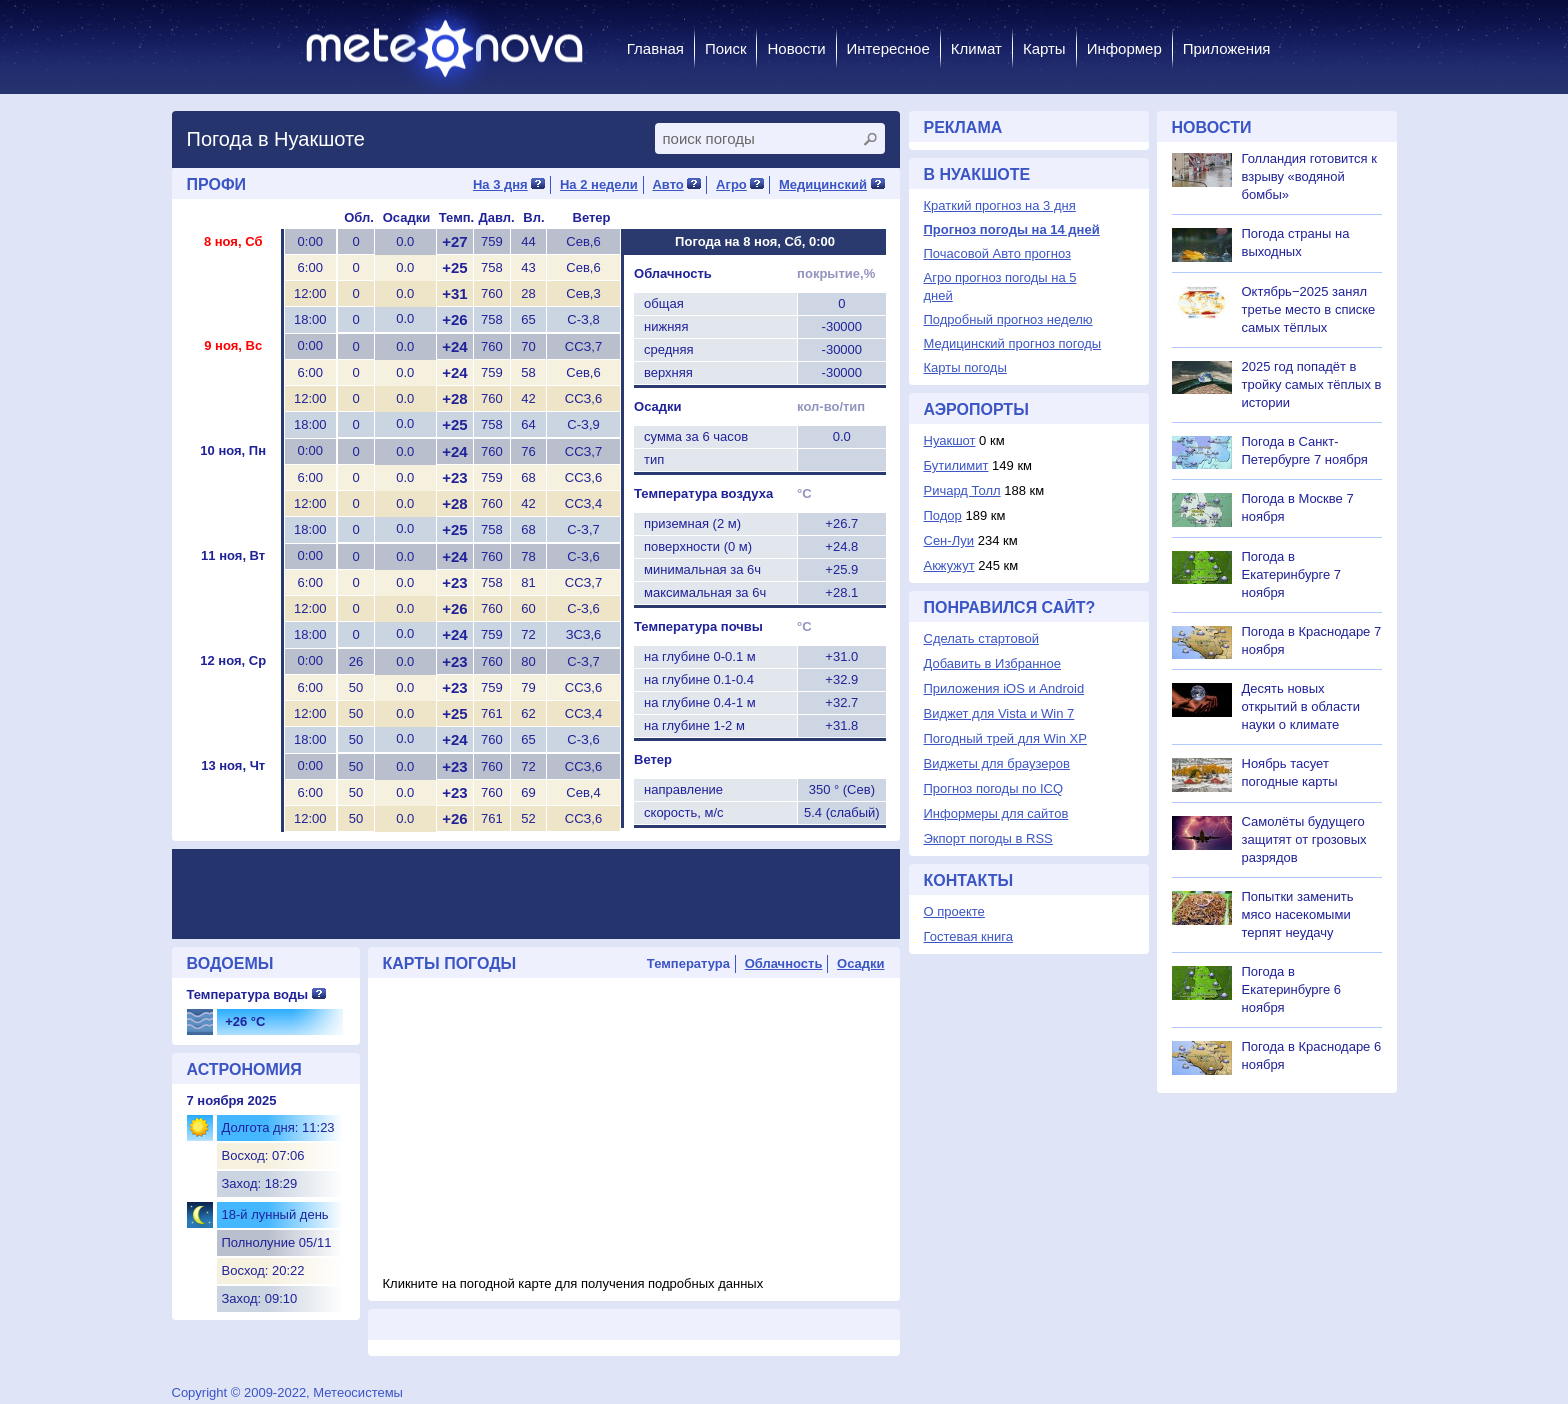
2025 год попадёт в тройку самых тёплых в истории (1312, 384)
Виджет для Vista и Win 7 (999, 713)
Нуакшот (950, 440)
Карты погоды (965, 367)
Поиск (726, 48)
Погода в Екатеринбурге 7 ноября (1292, 574)
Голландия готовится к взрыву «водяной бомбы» (1309, 176)
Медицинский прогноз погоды (1013, 343)
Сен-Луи (949, 540)
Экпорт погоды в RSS (988, 838)
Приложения (1227, 48)
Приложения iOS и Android (1004, 688)
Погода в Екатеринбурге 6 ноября (1292, 989)
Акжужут (949, 565)
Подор (943, 515)
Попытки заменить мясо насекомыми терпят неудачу (1298, 914)
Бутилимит (956, 465)
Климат (976, 48)
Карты (1044, 48)
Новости (796, 48)
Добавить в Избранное (992, 663)
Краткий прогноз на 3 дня (1000, 205)
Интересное (888, 48)
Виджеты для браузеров (997, 763)
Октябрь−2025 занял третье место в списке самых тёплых (1309, 309)
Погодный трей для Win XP (1005, 738)
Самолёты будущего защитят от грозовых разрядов (1304, 839)
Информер (1124, 48)
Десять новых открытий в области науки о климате (1301, 706)
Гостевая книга (968, 936)
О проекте (954, 911)
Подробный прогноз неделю (1008, 319)
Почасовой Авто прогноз (997, 253)
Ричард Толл (962, 490)
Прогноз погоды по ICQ (994, 788)
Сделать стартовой (981, 638)
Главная (655, 48)
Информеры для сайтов (996, 813)
